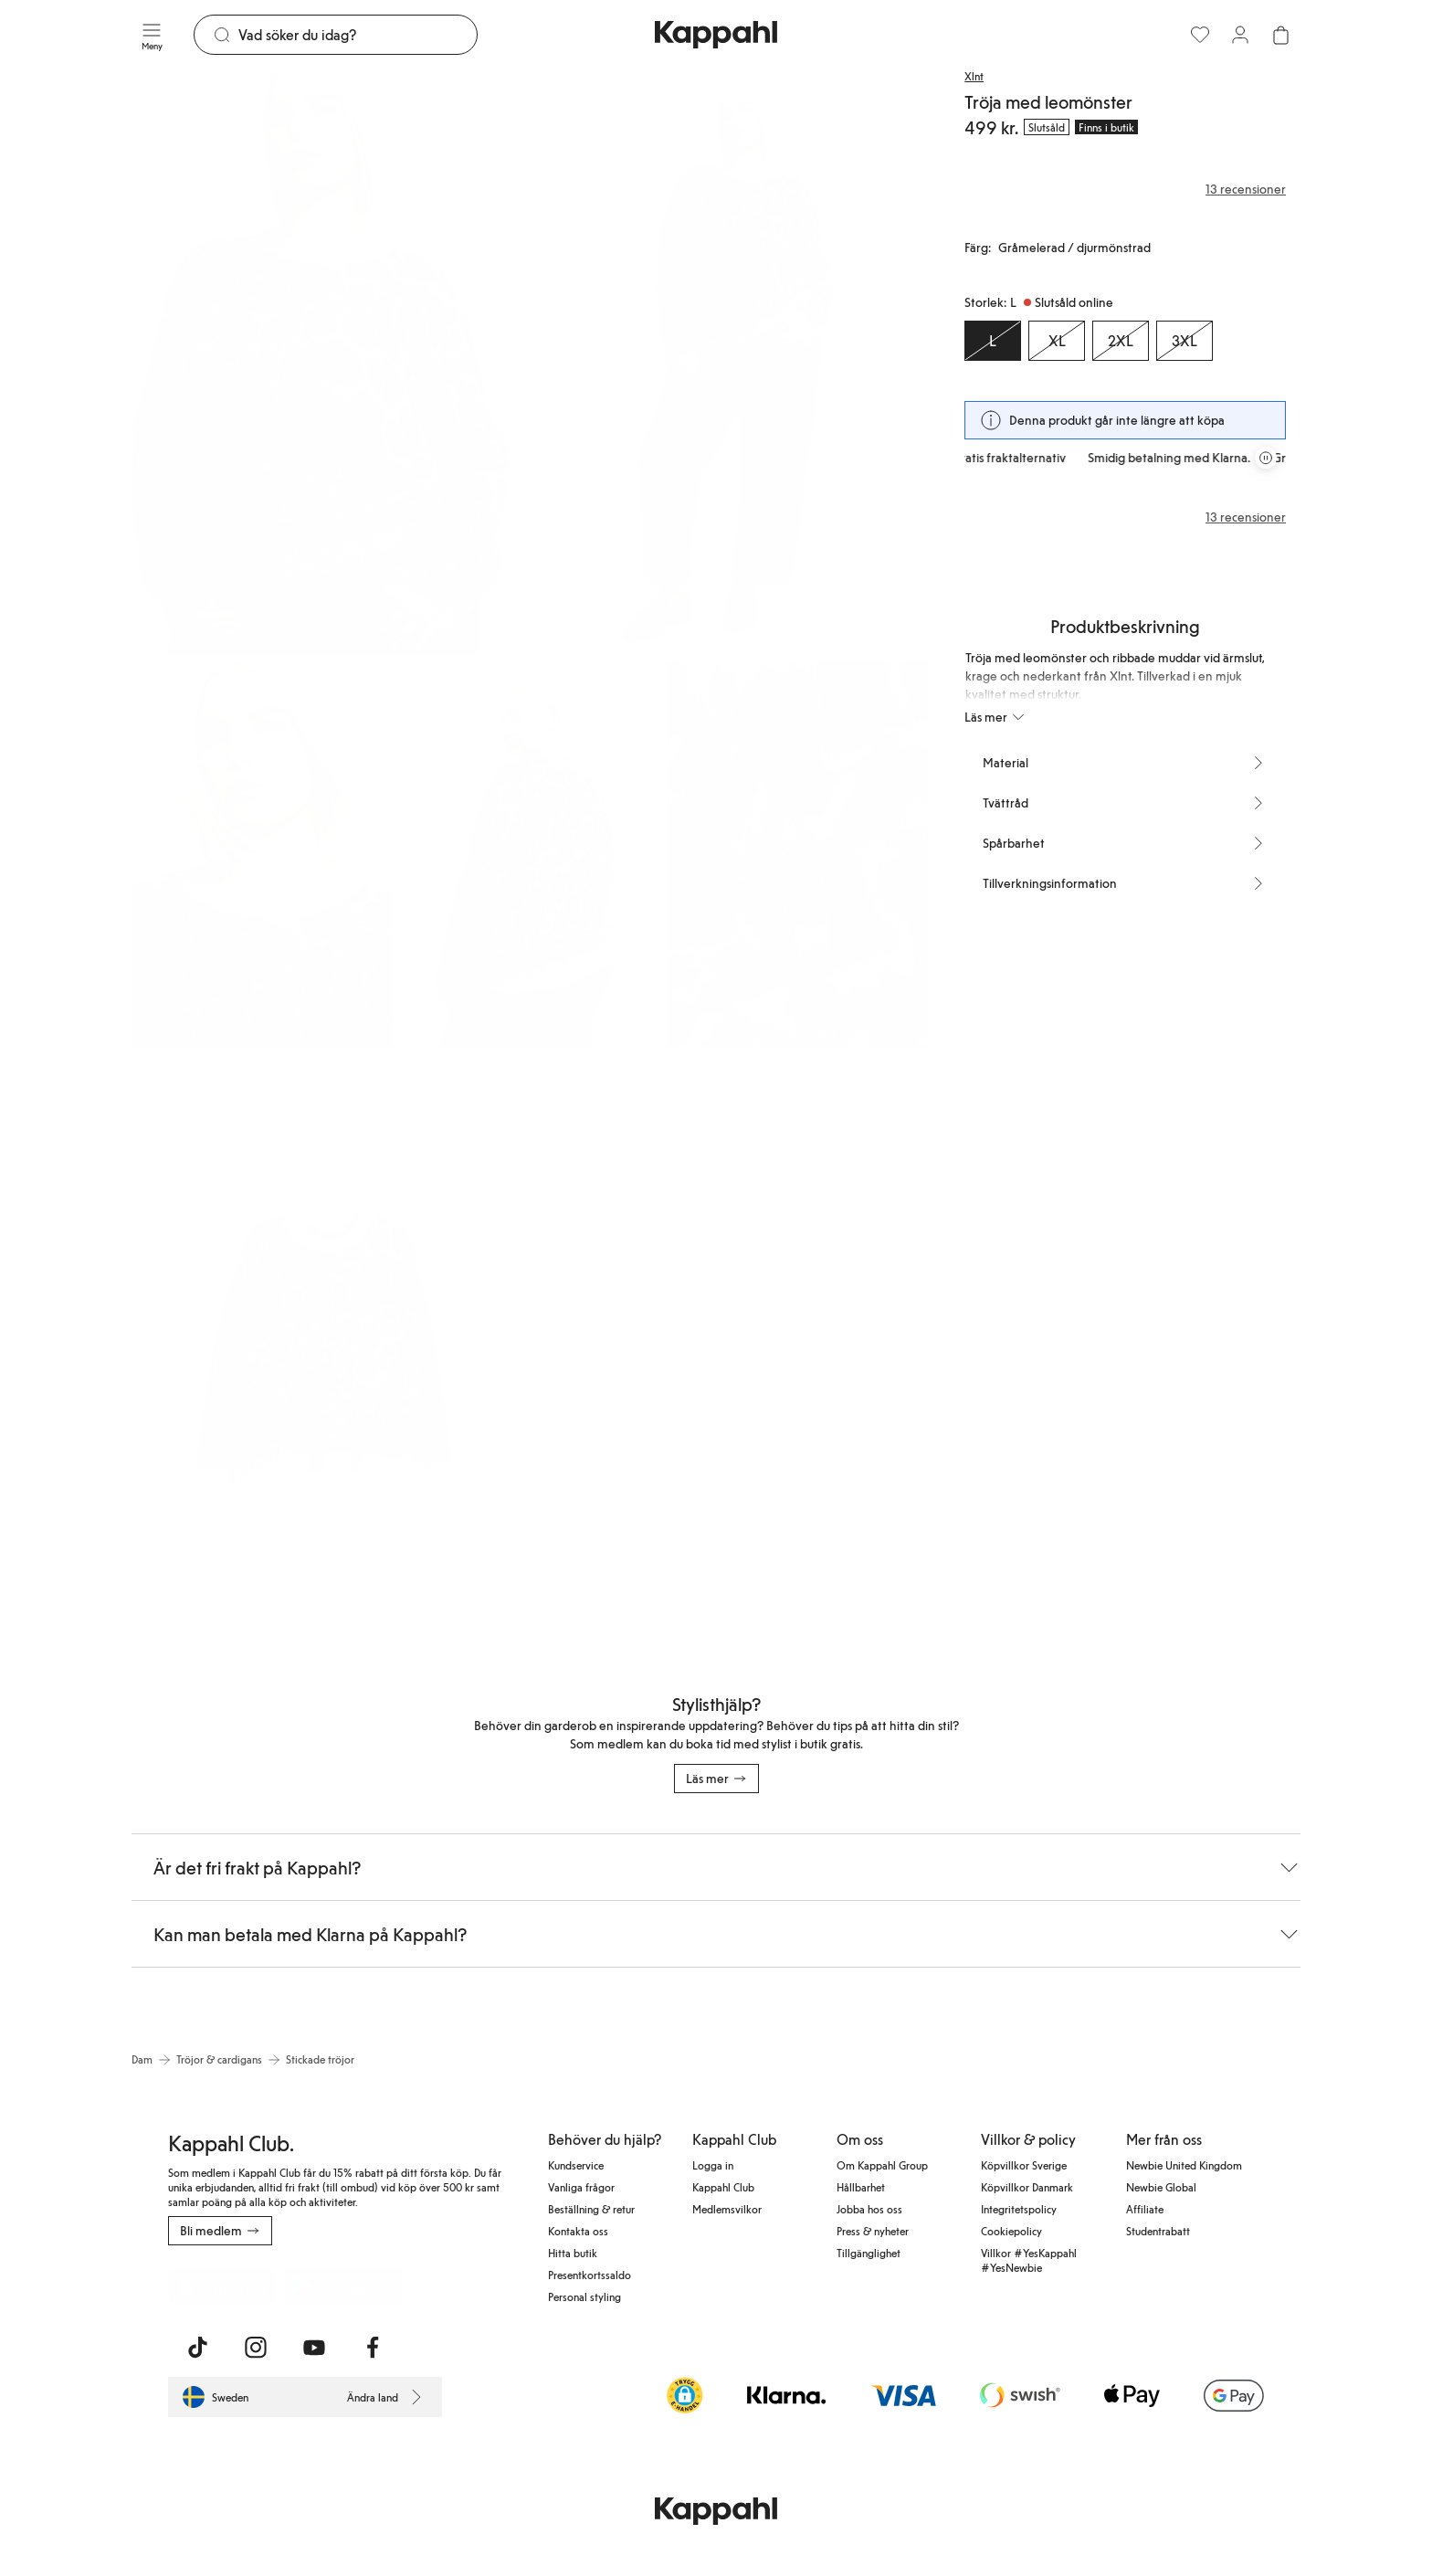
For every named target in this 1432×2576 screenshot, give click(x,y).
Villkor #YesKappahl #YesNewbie (1029, 2260)
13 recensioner (1246, 517)
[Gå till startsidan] (716, 34)
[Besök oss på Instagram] (255, 2347)
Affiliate (1145, 2208)
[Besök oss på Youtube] (314, 2347)
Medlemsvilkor (727, 2208)
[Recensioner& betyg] (1125, 189)
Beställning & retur (591, 2208)
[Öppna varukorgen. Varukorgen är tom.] (1280, 35)
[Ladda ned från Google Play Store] (343, 2285)
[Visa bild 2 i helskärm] (730, 361)
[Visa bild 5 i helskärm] (798, 854)
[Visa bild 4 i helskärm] (529, 854)
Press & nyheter (873, 2230)
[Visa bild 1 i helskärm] (329, 361)
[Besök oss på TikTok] (197, 2347)
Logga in (712, 2165)
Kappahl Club (723, 2186)
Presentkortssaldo (589, 2274)
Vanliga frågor (581, 2186)
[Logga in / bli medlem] (1240, 35)
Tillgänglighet (868, 2252)
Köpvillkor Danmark (1027, 2186)
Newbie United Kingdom (1184, 2165)
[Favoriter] (1200, 35)
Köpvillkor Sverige (1024, 2165)
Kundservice (576, 2165)
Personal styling (584, 2296)
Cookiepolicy (1011, 2230)
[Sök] (357, 35)
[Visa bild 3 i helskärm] (262, 854)
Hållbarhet (861, 2186)
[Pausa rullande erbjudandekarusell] (1266, 458)
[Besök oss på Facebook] (372, 2347)
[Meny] (152, 35)
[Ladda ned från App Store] (222, 2285)
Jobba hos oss (869, 2208)
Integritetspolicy (1019, 2208)
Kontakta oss (578, 2230)
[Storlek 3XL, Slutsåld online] (1184, 341)
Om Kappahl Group (882, 2165)
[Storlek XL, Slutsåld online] (1056, 341)
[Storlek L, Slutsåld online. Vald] (992, 341)
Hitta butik (572, 2252)
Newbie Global (1161, 2186)
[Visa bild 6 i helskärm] (329, 1348)
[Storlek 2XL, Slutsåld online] (1120, 341)
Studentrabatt (1158, 2230)
